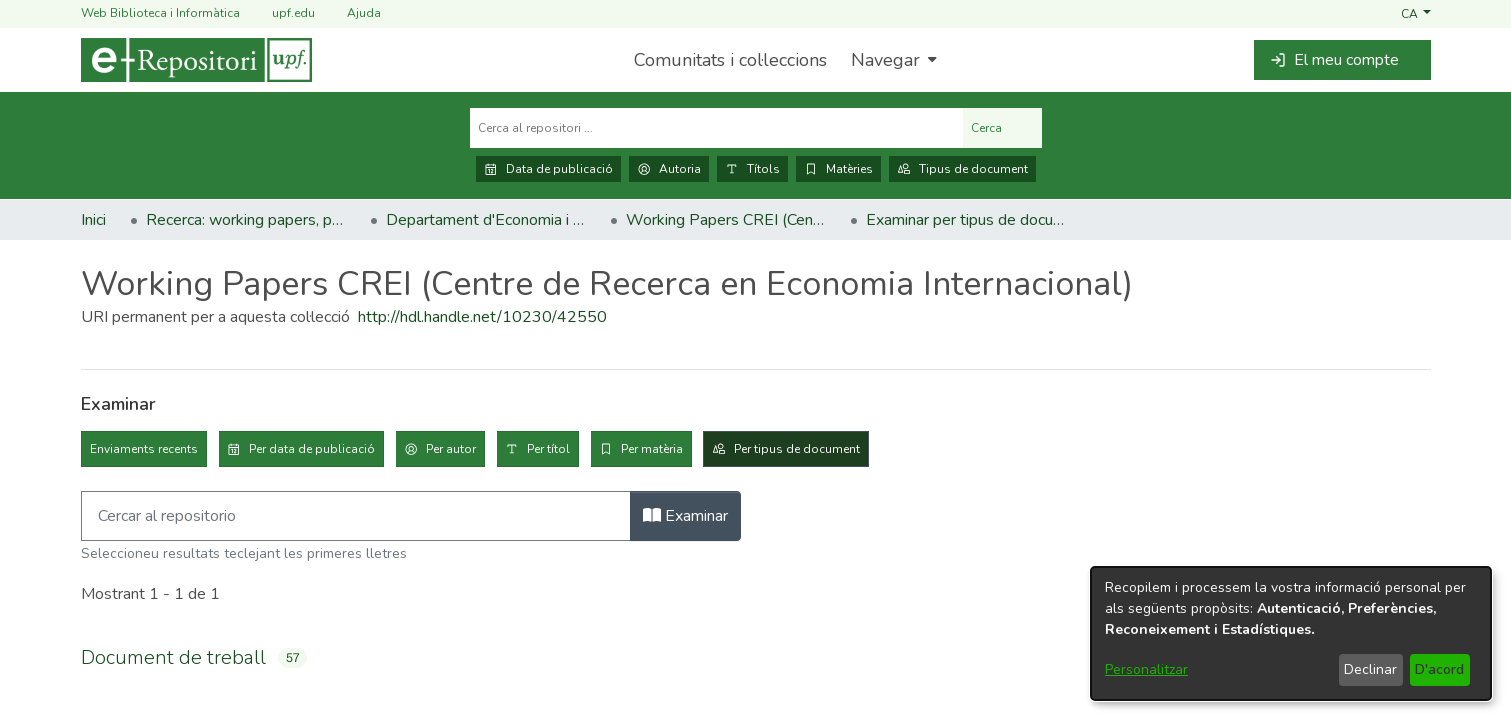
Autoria (669, 169)
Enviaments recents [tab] (144, 449)
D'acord (1439, 669)
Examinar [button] (685, 516)
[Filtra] (356, 516)
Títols (752, 169)
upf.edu (281, 13)
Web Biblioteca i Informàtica (160, 13)
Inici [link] (93, 220)
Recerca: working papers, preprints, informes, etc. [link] (246, 220)
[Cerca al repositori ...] (716, 128)
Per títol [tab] (548, 449)
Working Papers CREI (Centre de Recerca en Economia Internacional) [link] (726, 220)
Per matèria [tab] (652, 449)
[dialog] (1291, 633)
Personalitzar (1146, 669)
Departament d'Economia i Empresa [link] (486, 220)
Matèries (838, 169)
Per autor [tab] (451, 449)
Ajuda (352, 13)
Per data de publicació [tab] (312, 449)
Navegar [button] (885, 60)
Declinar (1370, 669)
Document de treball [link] (173, 657)
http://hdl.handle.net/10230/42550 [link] (482, 317)
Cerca (1002, 128)
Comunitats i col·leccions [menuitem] (730, 60)
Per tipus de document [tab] (797, 449)
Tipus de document (962, 169)
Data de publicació (548, 169)
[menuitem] (891, 60)
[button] (1415, 13)
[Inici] (196, 60)
